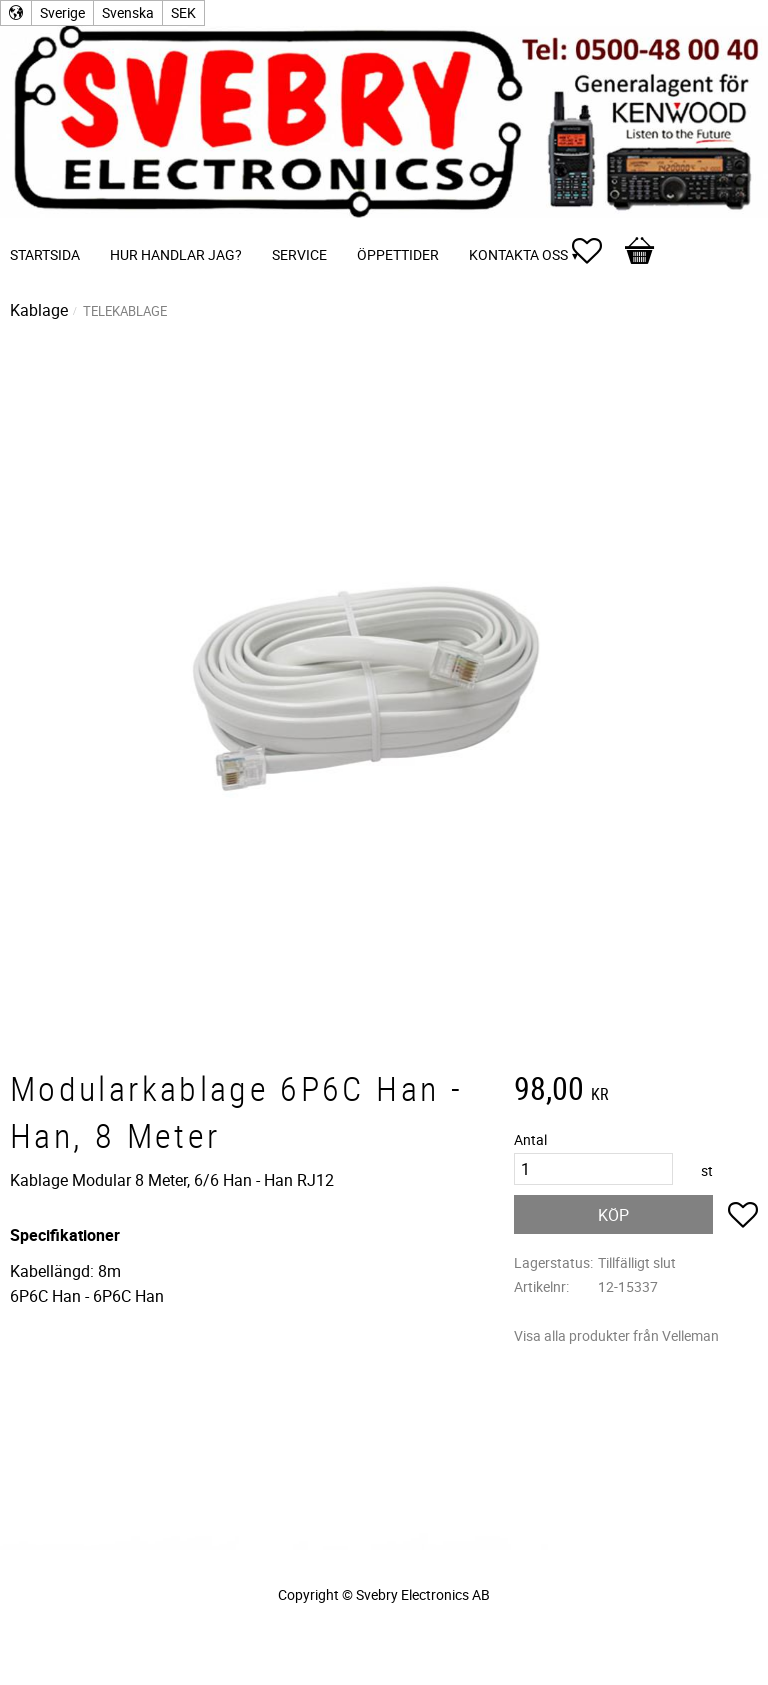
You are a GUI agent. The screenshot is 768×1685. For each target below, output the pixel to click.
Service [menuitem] (299, 254)
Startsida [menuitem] (45, 254)
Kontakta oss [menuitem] (518, 254)
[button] (597, 251)
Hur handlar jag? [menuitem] (176, 254)
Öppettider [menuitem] (398, 254)
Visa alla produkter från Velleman (616, 1335)
